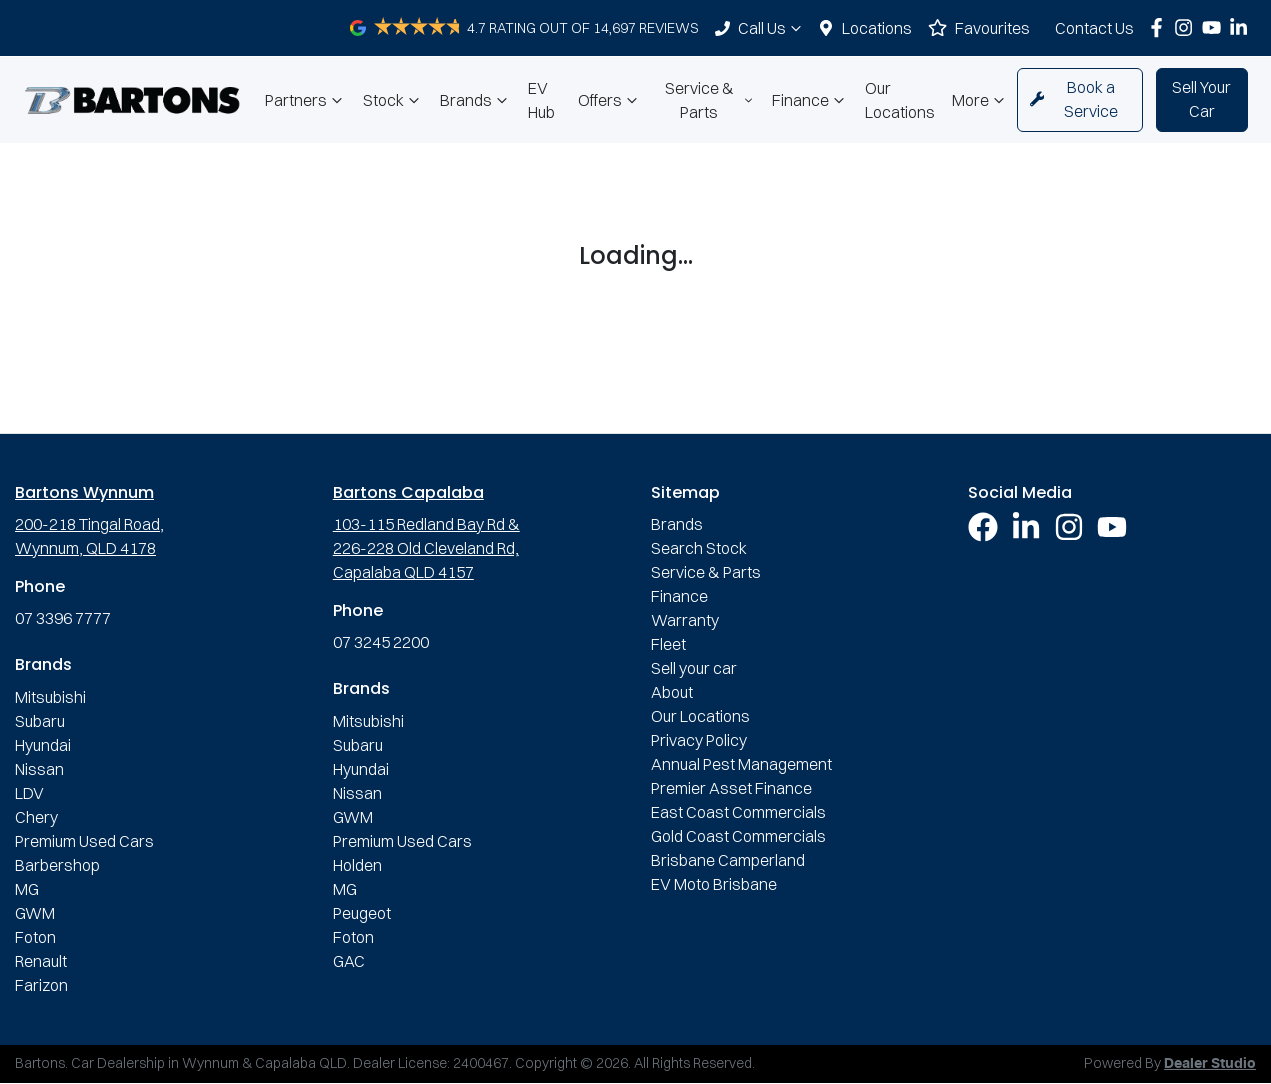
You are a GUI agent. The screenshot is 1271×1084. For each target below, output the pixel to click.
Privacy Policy (699, 740)
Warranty (685, 620)
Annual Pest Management (741, 764)
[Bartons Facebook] (1160, 27)
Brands (476, 100)
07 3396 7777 (63, 618)
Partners (306, 100)
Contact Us (1094, 28)
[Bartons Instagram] (1187, 27)
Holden (357, 865)
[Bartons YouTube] (1215, 27)
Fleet (668, 644)
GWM (35, 913)
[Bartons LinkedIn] (1242, 27)
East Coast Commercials (738, 812)
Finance (810, 100)
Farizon (41, 985)
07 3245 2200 (381, 642)
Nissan (39, 769)
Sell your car (694, 668)
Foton (35, 937)
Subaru (40, 721)
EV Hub (541, 100)
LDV (29, 793)
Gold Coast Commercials (738, 836)
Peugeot (362, 913)
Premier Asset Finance (731, 788)
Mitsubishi (50, 697)
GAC (349, 961)
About (672, 692)
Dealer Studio (1210, 1064)
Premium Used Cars (84, 841)
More (980, 100)
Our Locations (900, 100)
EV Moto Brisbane (714, 884)
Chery (36, 817)
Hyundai (43, 745)
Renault (41, 961)
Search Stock (699, 548)
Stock (393, 100)
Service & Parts (710, 100)
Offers (610, 100)
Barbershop (57, 865)
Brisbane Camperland (728, 860)
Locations (877, 28)
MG (27, 889)
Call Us (772, 28)
